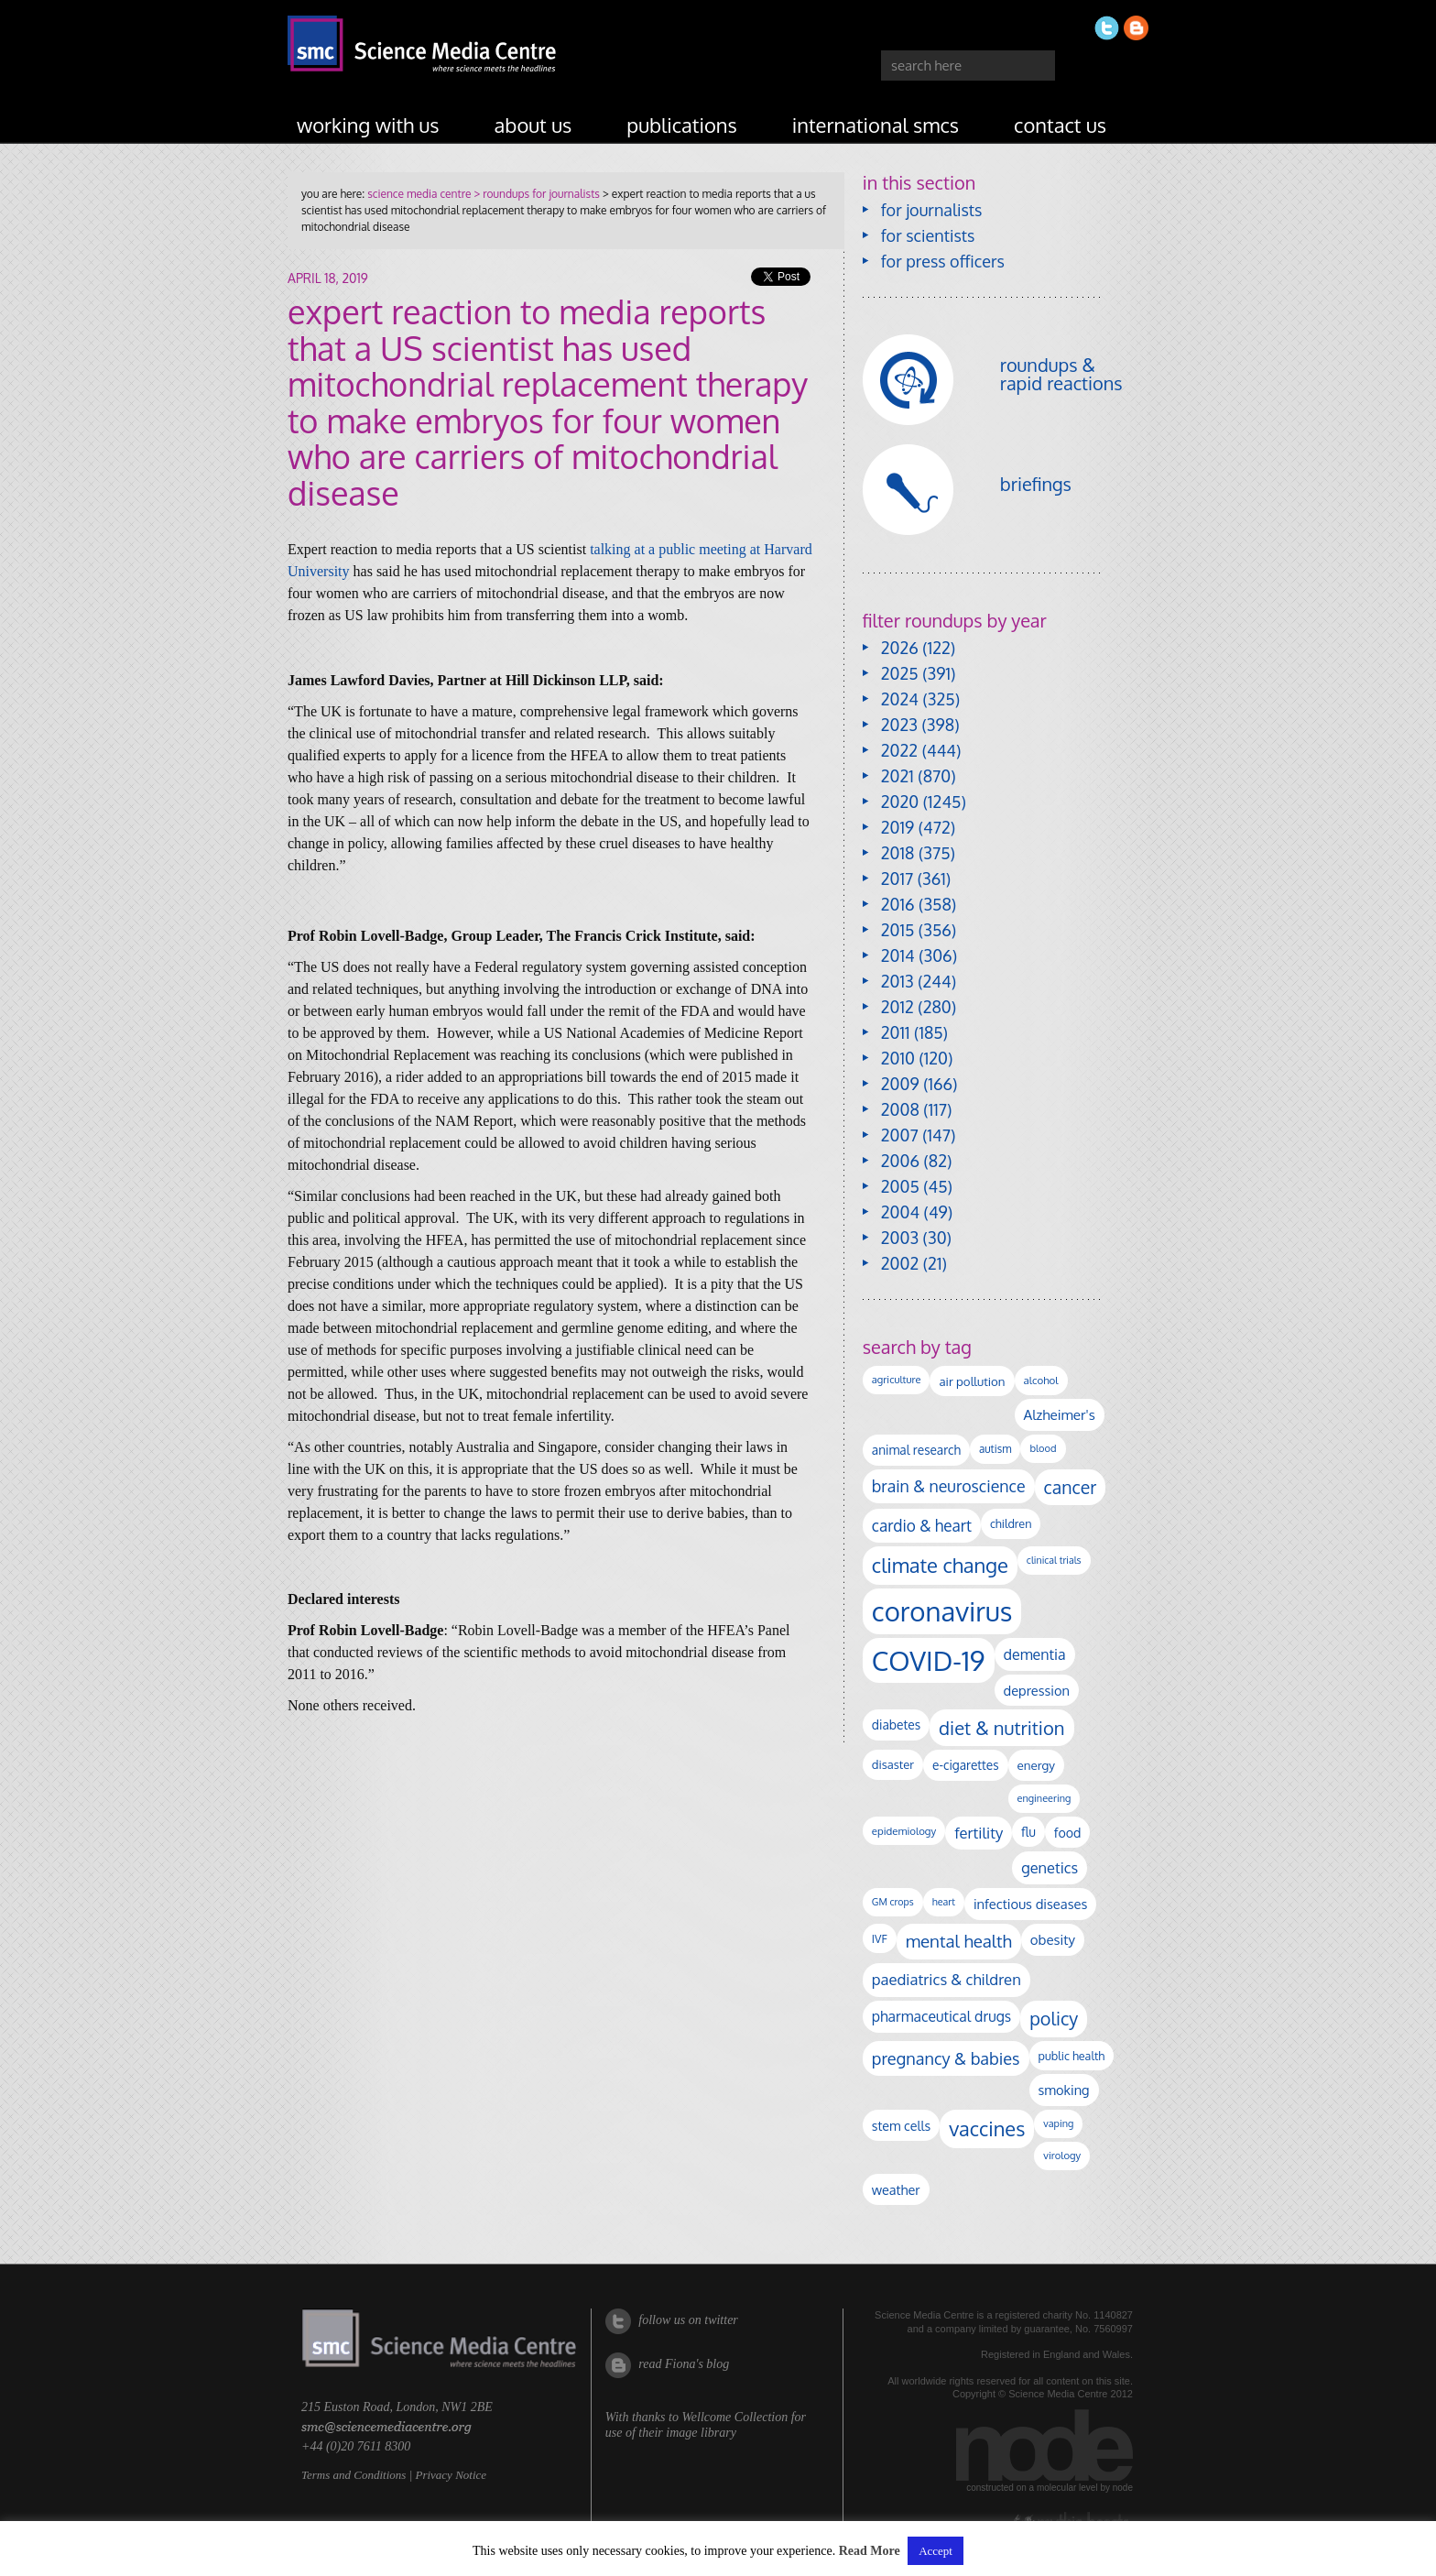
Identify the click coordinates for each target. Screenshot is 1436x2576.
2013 (897, 981)
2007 (900, 1135)
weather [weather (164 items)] (896, 2189)
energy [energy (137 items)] (1036, 1765)
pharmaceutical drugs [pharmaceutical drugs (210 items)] (941, 2016)
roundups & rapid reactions (1061, 374)
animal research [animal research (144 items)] (916, 1449)
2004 (900, 1212)
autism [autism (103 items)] (995, 1449)
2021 (897, 776)
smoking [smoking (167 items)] (1064, 2089)
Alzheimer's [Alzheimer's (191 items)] (1059, 1414)
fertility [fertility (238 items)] (978, 1832)
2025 (900, 673)
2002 (900, 1263)
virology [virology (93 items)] (1062, 2155)
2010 (898, 1058)
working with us (368, 124)
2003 (900, 1238)
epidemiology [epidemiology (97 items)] (904, 1831)
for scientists (928, 235)
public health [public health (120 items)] (1072, 2055)
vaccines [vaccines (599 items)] (987, 2128)
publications (681, 124)
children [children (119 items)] (1011, 1523)
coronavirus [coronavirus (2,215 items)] (942, 1611)
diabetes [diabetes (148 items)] (896, 1724)
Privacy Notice (450, 2475)
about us (533, 124)
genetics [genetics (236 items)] (1049, 1867)
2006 (900, 1161)
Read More (869, 2551)
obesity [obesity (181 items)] (1052, 1939)
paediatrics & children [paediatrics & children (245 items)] (946, 1979)
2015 (898, 930)
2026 (900, 648)
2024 (900, 699)
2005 (900, 1186)
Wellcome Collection (734, 2417)
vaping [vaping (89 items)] (1058, 2123)
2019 (897, 827)
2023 (899, 725)
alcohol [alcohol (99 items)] (1041, 1380)
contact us (1060, 124)
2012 (897, 1007)
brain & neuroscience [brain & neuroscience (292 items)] (949, 1486)
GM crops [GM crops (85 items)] (893, 1901)
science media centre (419, 194)
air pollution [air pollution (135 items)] (972, 1381)
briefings (1036, 484)
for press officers (943, 261)
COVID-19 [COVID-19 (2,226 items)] (928, 1660)
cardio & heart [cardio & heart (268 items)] (922, 1525)
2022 (899, 750)
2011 (895, 1032)
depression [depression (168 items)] (1037, 1690)
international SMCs (875, 124)
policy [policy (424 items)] (1053, 2018)
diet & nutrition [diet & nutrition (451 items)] (1001, 1728)
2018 (898, 853)
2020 (900, 801)
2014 (898, 955)
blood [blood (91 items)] (1042, 1448)
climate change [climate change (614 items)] (940, 1564)
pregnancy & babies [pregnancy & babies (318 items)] (946, 2057)
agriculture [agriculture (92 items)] (896, 1379)
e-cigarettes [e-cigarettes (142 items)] (965, 1765)
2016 (898, 904)
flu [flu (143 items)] (1028, 1831)
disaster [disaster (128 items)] (893, 1764)
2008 (900, 1109)
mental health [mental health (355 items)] (959, 1940)
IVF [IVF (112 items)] (879, 1938)
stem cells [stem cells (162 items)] (901, 2125)
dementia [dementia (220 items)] (1035, 1654)
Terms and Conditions (353, 2475)
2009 (900, 1084)
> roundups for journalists (535, 194)
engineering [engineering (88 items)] (1044, 1798)
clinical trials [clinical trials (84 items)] (1054, 1560)
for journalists (932, 210)
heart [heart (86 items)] (943, 1901)
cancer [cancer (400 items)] (1070, 1487)
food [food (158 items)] (1068, 1832)
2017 (897, 878)
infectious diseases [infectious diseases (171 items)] (1030, 1903)
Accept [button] (935, 2551)
